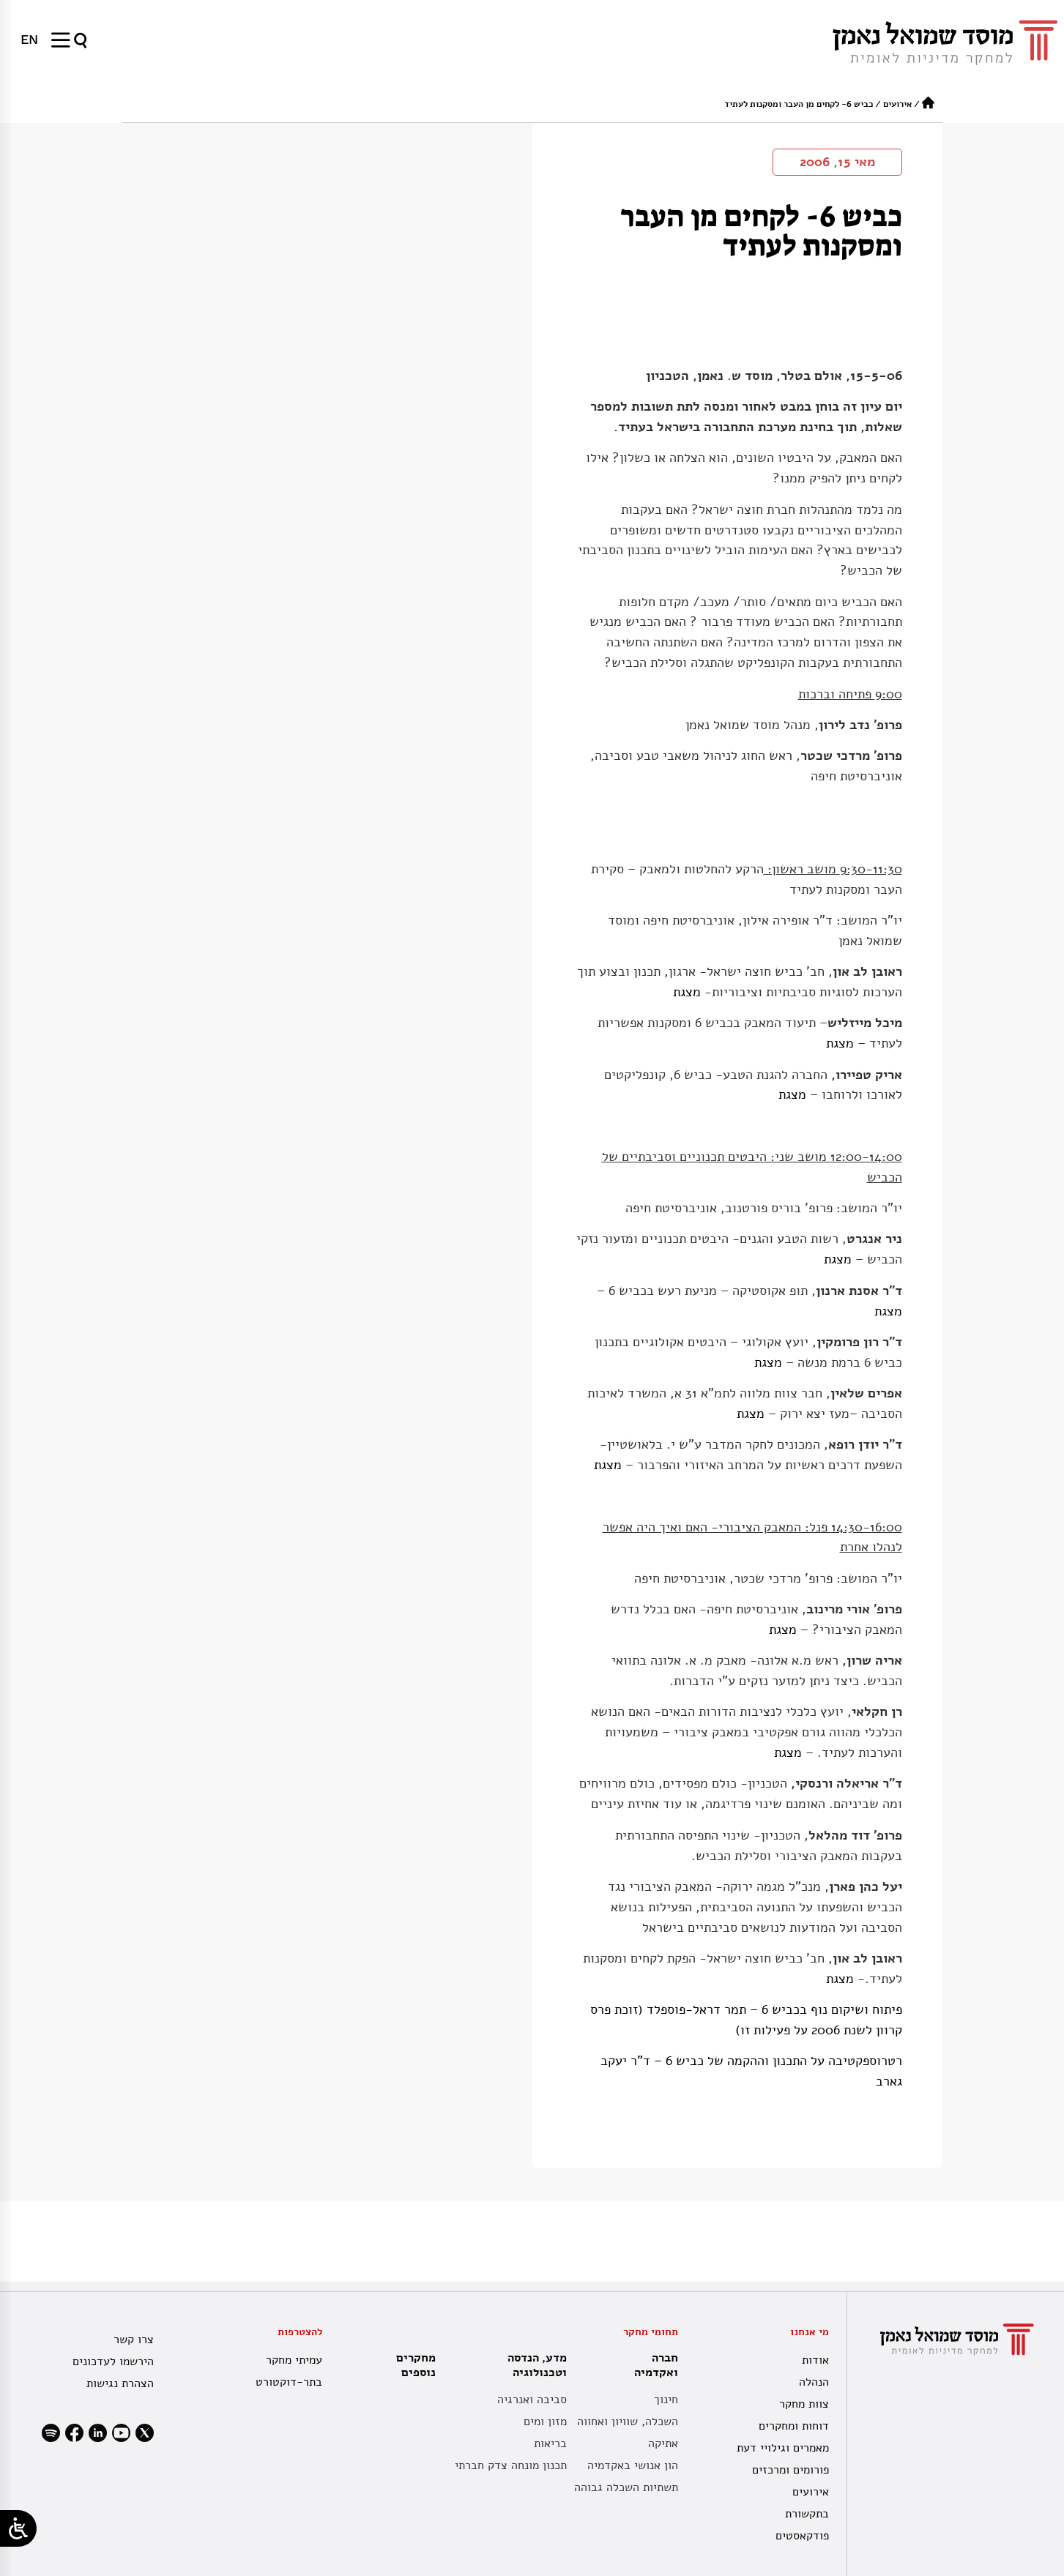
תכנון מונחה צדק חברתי (511, 2465)
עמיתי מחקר (294, 2360)
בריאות (550, 2443)
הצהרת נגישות (120, 2383)
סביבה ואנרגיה (532, 2400)
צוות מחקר (804, 2404)
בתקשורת (807, 2514)
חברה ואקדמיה (652, 2365)
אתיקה (663, 2443)
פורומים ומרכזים (790, 2470)
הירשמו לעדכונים (113, 2361)
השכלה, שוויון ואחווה (627, 2421)
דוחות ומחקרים (794, 2426)
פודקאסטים (802, 2536)
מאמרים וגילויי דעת (783, 2448)
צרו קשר (134, 2340)
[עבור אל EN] (29, 40)
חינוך (666, 2400)
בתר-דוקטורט (289, 2382)
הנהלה (814, 2382)
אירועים (897, 104)
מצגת (687, 992)
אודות (815, 2360)
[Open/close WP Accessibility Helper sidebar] (18, 2528)
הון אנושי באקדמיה (632, 2465)
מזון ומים (545, 2421)
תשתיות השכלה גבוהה (626, 2487)
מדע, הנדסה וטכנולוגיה (533, 2365)
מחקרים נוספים (416, 2365)
